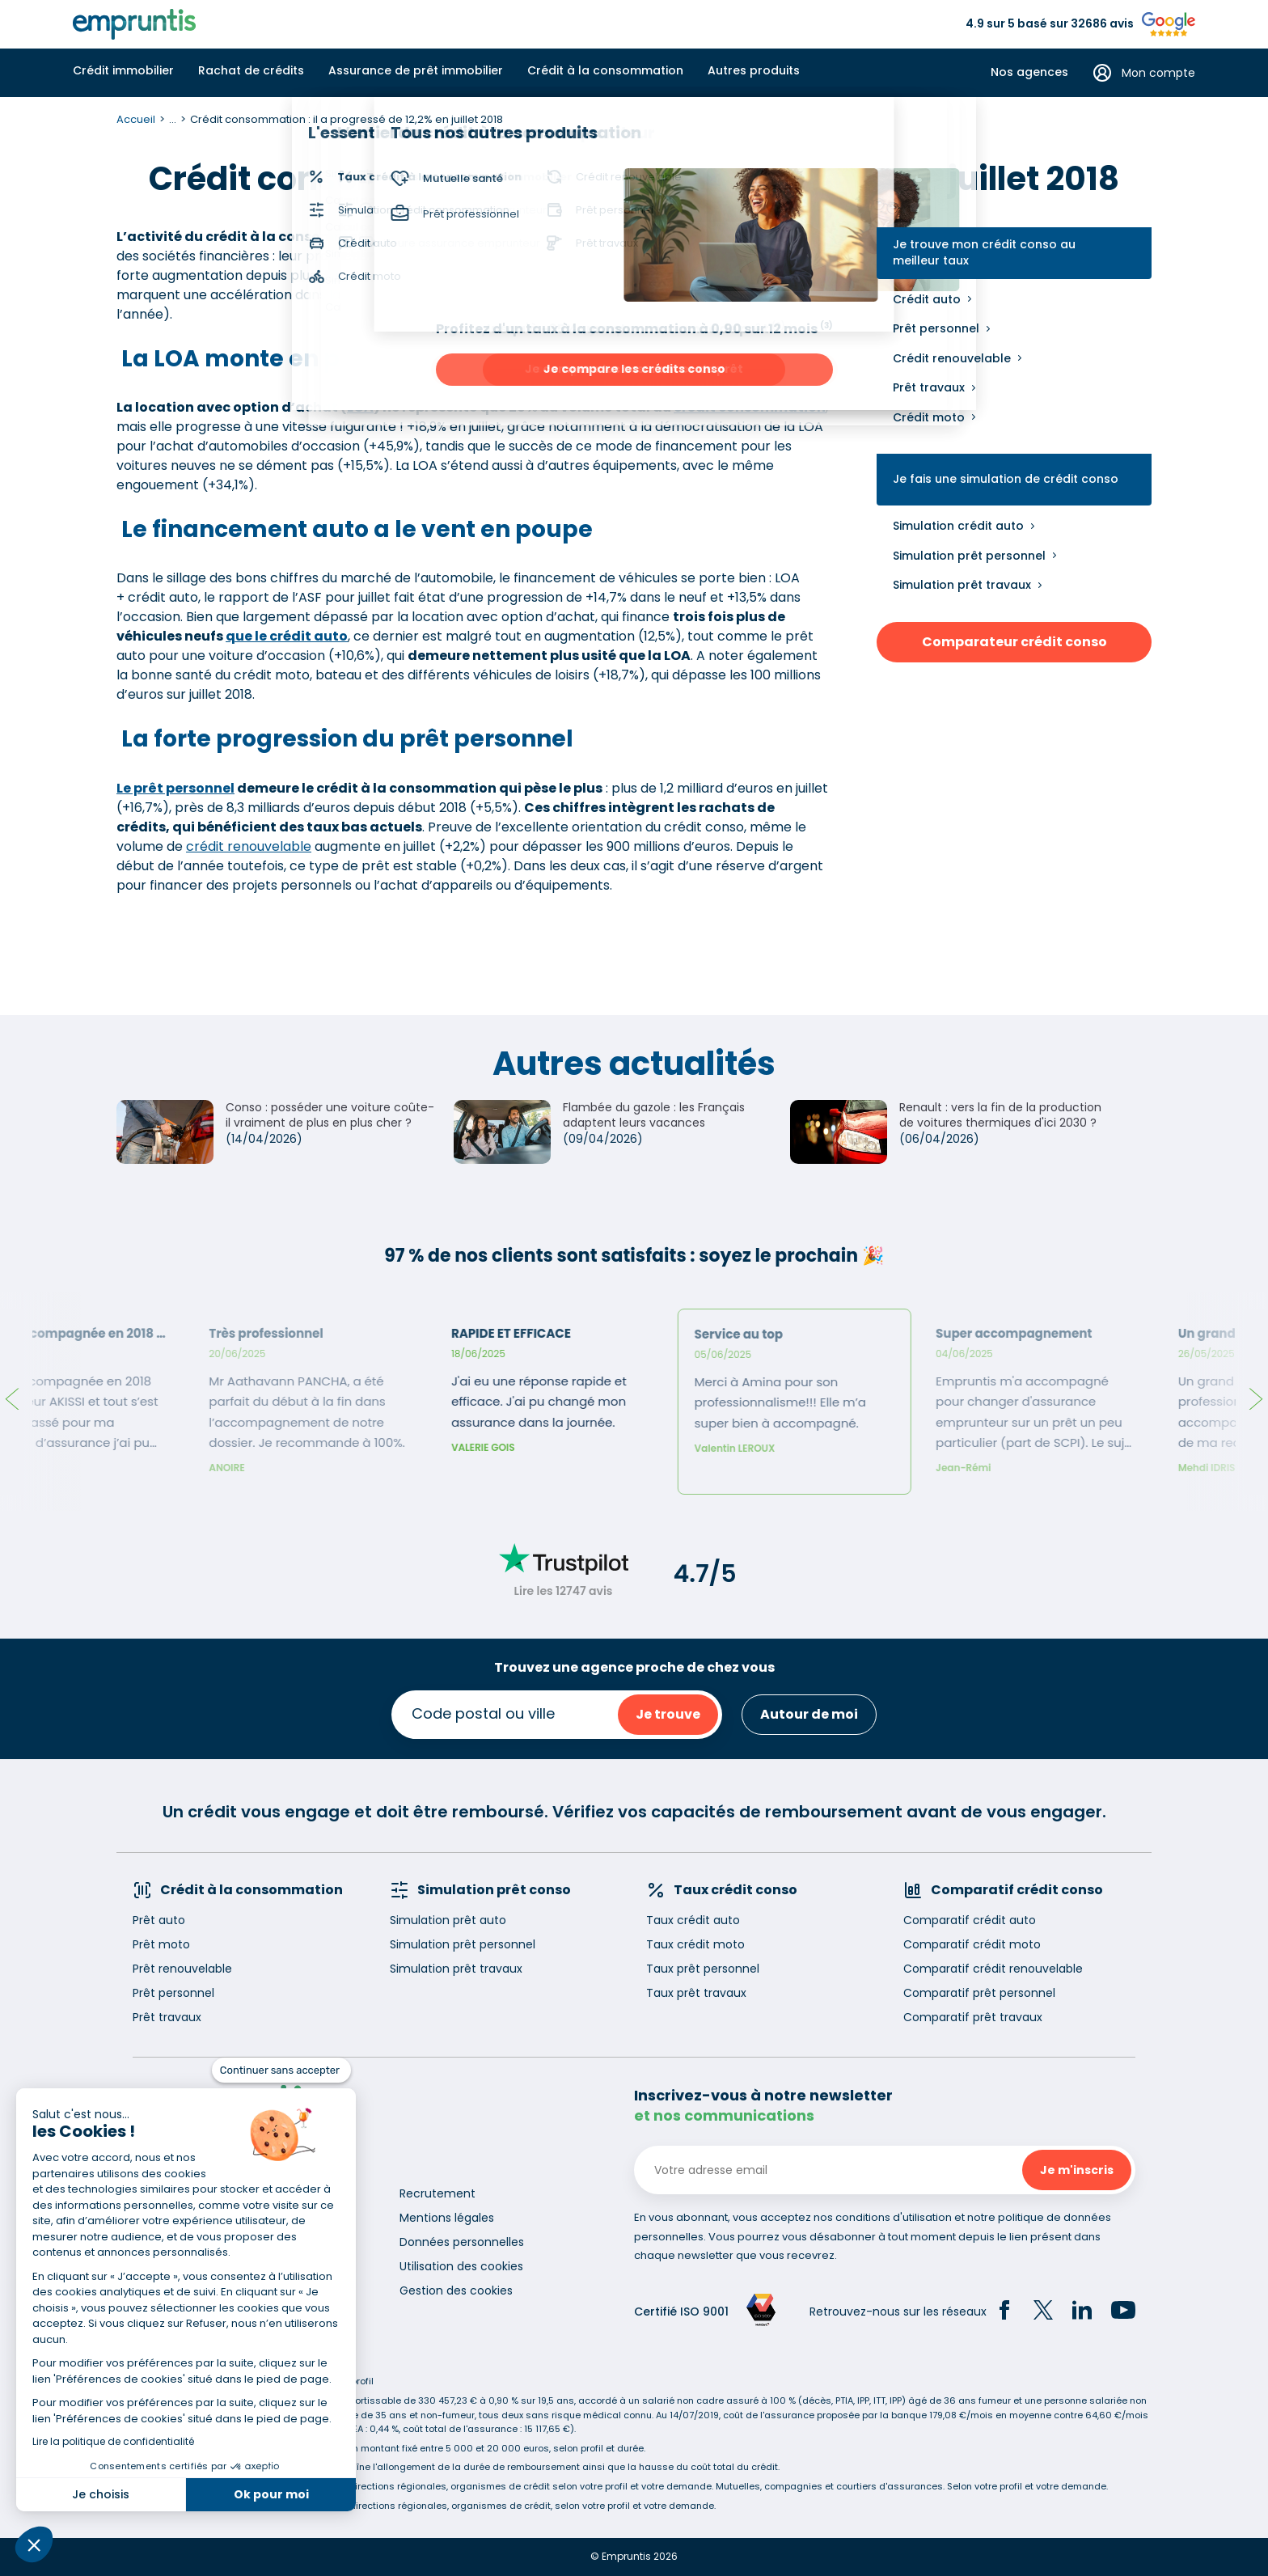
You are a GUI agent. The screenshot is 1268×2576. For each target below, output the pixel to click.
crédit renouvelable (248, 846)
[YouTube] (1123, 2312)
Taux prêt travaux (696, 1993)
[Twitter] (1043, 2312)
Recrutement (437, 2193)
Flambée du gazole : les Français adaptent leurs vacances (654, 1115)
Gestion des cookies (456, 2290)
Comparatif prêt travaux (972, 2017)
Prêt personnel (936, 328)
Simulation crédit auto (958, 526)
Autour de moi (809, 1714)
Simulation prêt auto (448, 1920)
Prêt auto (159, 1920)
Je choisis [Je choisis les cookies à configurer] (100, 2494)
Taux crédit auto (693, 1920)
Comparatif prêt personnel (979, 1993)
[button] (34, 2544)
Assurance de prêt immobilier (415, 70)
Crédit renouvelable (952, 358)
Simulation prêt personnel (969, 556)
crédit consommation (750, 407)
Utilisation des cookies (461, 2266)
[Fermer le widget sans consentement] (281, 2070)
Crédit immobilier (123, 70)
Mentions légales (446, 2218)
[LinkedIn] (1082, 2312)
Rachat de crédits (251, 70)
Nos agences (1029, 72)
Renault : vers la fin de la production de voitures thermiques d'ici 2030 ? (1000, 1115)
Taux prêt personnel (702, 1969)
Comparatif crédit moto (972, 1944)
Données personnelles (461, 2242)
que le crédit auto (287, 636)
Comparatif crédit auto (969, 1920)
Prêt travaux (929, 387)
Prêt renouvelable (182, 1969)
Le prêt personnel (175, 788)
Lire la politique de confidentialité (113, 2441)
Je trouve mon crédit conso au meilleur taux (984, 253)
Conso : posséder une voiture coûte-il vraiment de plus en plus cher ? (330, 1115)
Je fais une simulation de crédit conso (1005, 479)
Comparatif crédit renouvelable (993, 1969)
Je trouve (668, 1714)
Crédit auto (927, 299)
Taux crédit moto (695, 1944)
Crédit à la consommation (605, 70)
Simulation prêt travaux (962, 585)
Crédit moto (929, 417)
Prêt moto (161, 1944)
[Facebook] (1004, 2312)
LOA (360, 407)
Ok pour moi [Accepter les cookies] (271, 2494)
